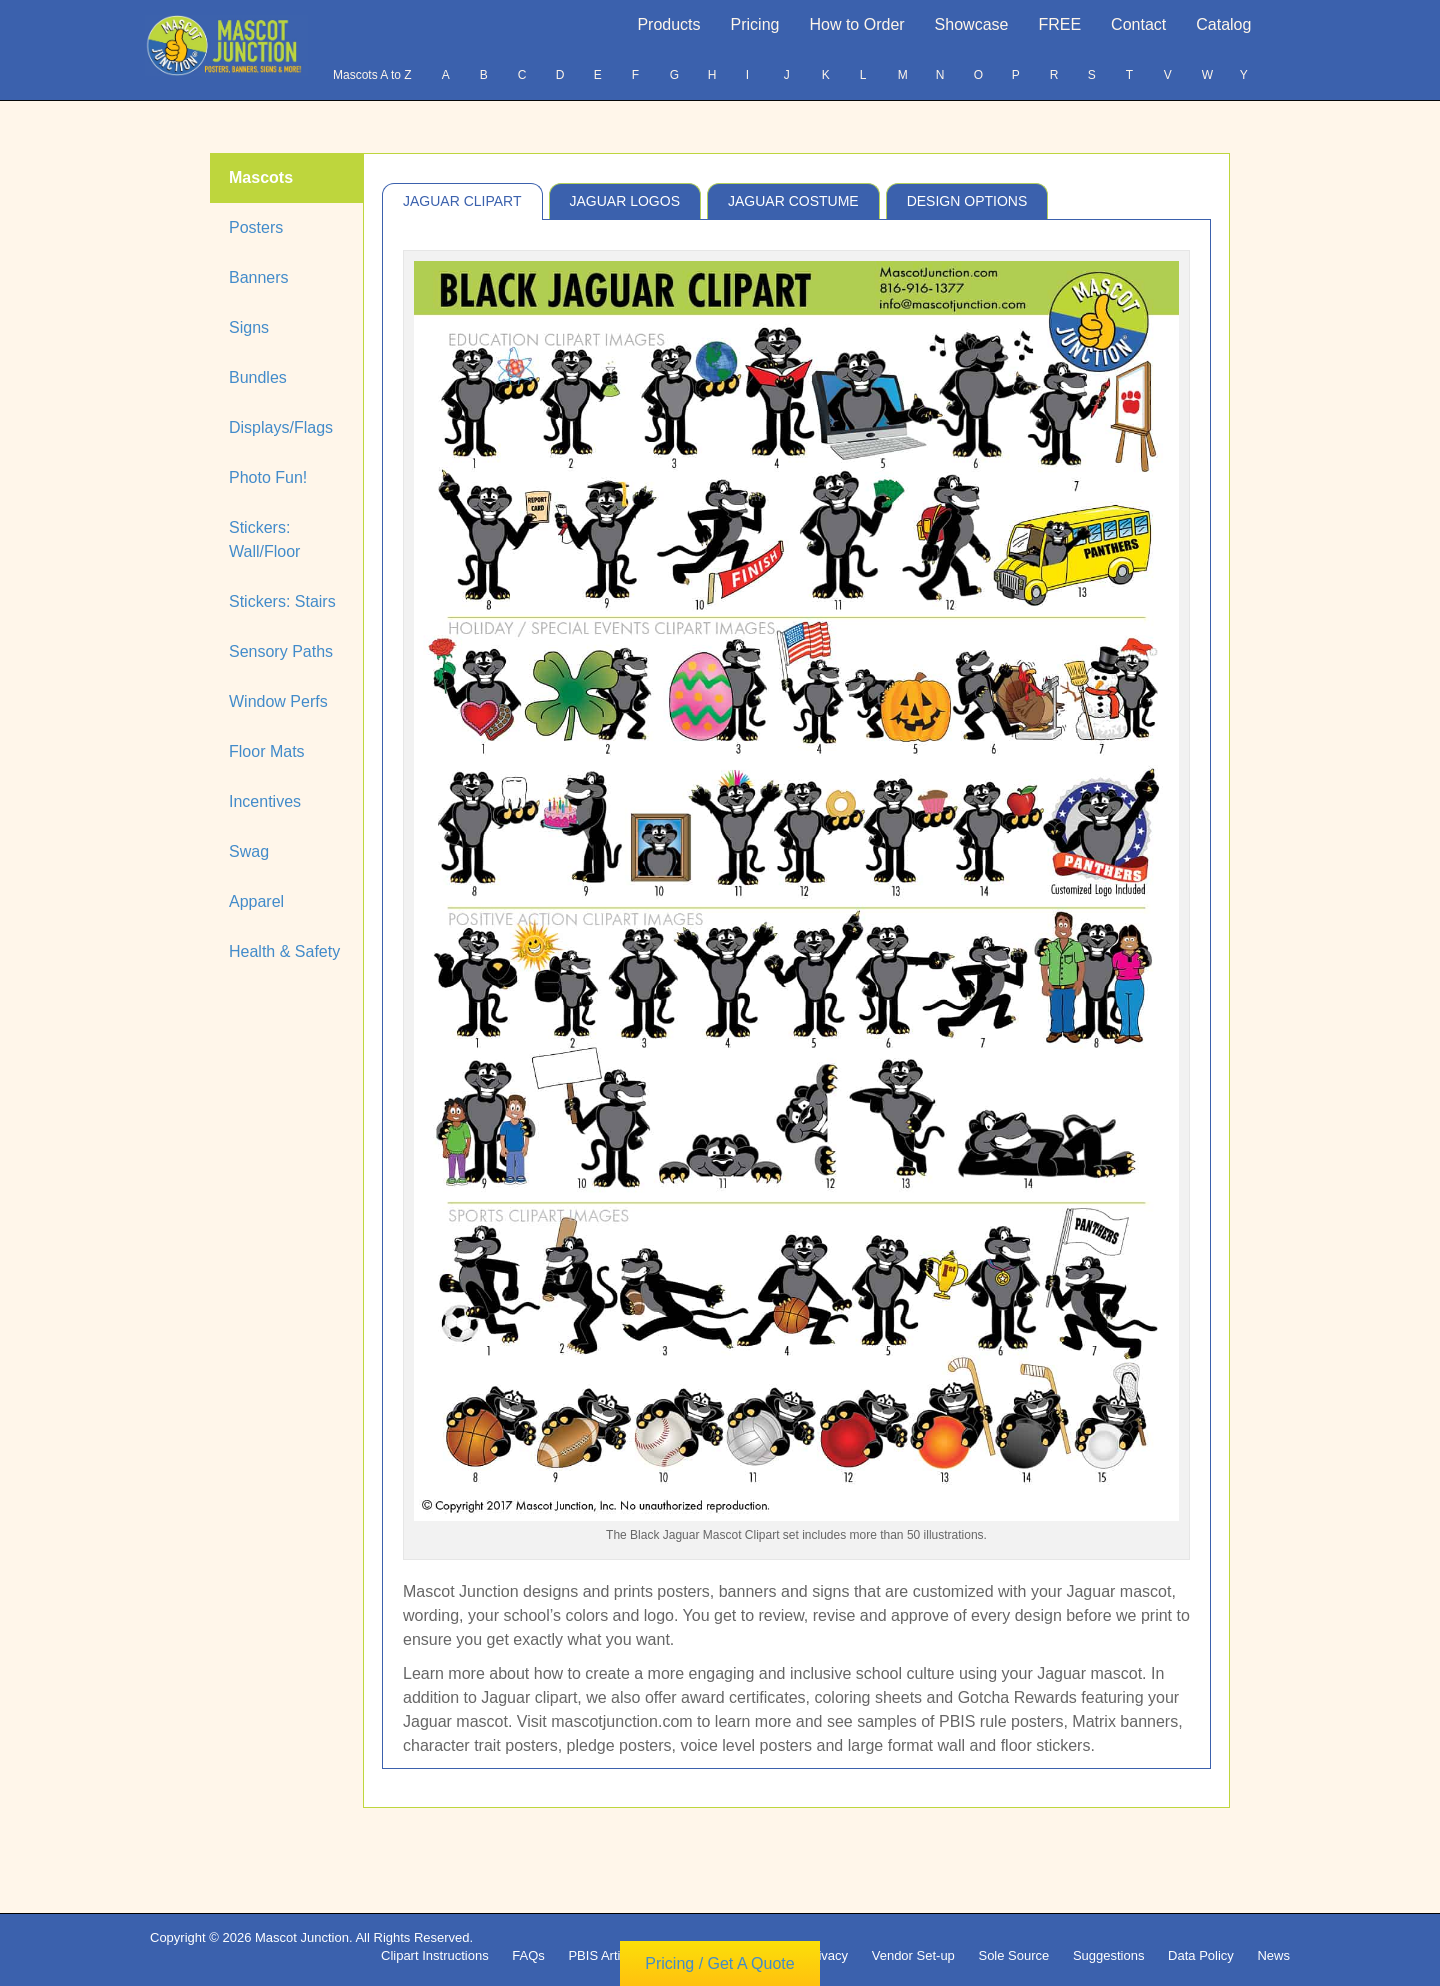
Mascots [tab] (261, 177)
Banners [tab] (259, 277)
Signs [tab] (249, 327)
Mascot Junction (302, 1937)
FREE (1059, 24)
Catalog (1223, 24)
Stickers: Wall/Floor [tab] (264, 539)
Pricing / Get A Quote (719, 1963)
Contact (1138, 24)
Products (668, 24)
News (1273, 1955)
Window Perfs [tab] (278, 701)
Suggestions (1109, 1955)
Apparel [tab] (256, 901)
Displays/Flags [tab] (281, 427)
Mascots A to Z (372, 75)
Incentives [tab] (265, 801)
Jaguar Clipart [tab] (462, 201)
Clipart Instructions (435, 1955)
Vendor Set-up (913, 1955)
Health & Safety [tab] (284, 951)
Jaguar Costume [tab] (793, 201)
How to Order (856, 24)
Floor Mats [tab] (267, 751)
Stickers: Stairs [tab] (282, 601)
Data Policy (1201, 1955)
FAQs (528, 1955)
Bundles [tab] (258, 377)
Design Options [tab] (967, 201)
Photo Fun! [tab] (268, 477)
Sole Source (1013, 1955)
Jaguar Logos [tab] (625, 201)
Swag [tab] (249, 851)
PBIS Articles (605, 1955)
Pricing (755, 24)
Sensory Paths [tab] (281, 651)
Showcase (972, 24)
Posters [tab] (256, 227)
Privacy (826, 1955)
